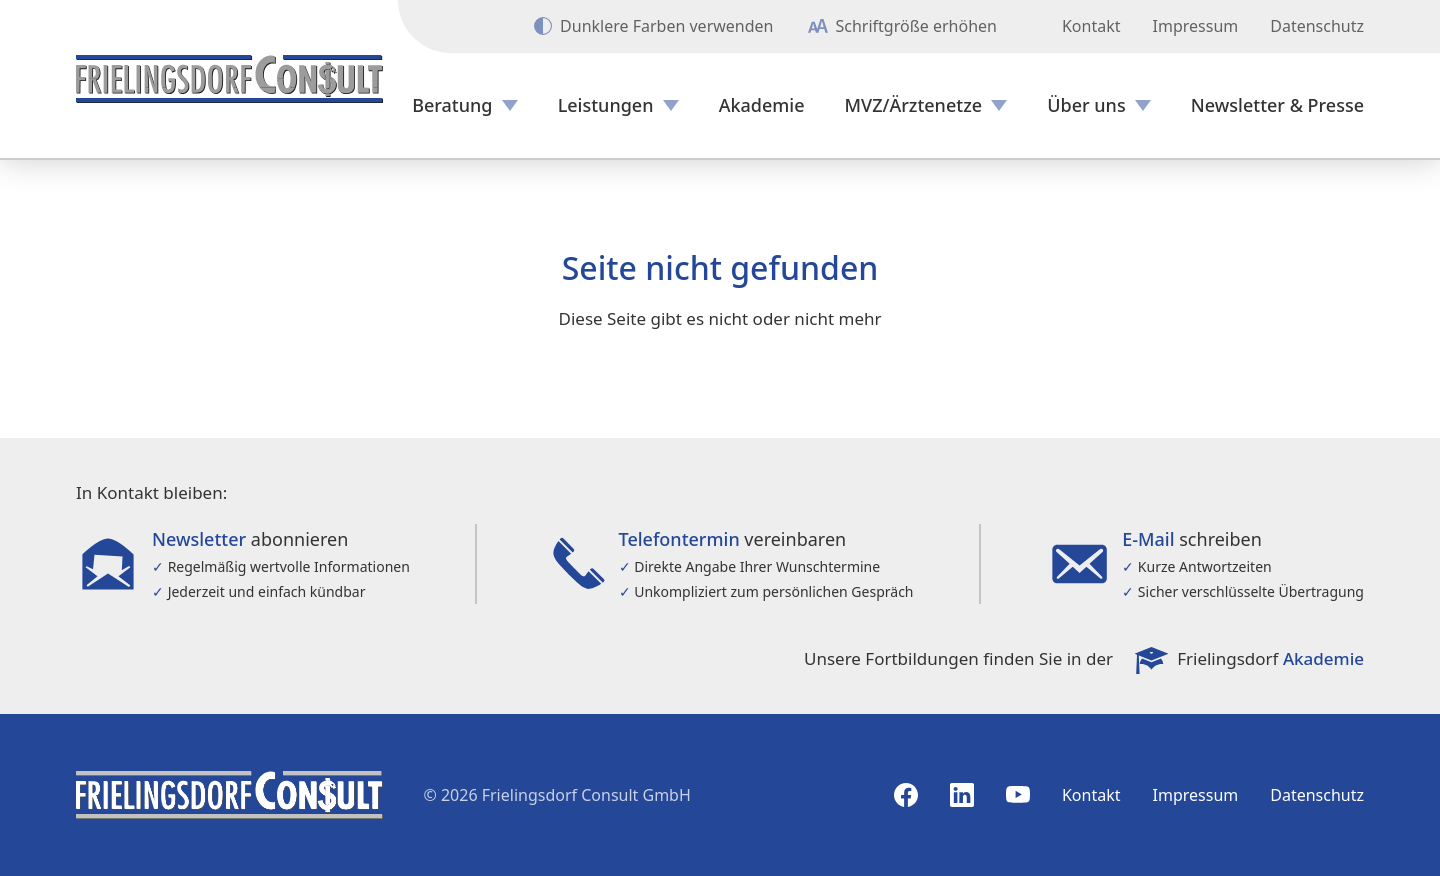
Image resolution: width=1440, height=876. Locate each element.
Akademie (762, 105)
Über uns (1086, 105)
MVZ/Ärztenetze (914, 105)
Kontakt (1091, 26)
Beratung (452, 105)
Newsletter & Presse (1277, 105)
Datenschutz (1317, 26)
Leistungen (606, 105)
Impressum (1196, 26)
